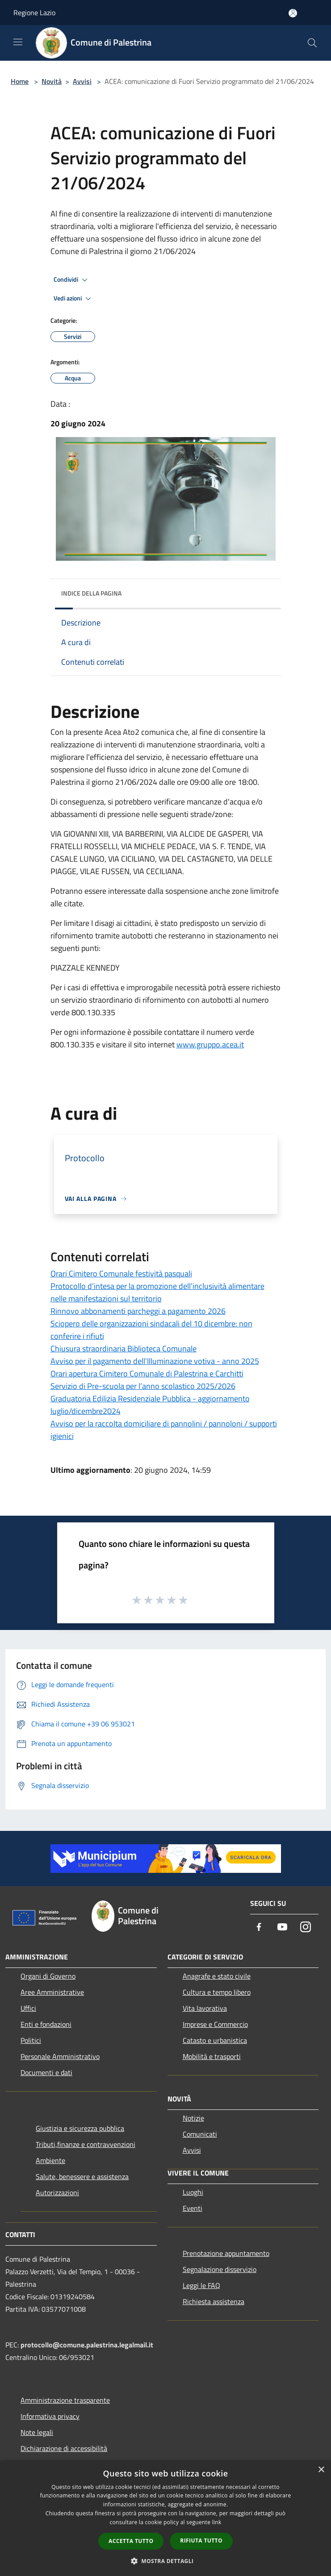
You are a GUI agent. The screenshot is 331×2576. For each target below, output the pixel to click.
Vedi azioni (74, 298)
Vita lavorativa (205, 2008)
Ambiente (50, 2160)
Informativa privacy (50, 2416)
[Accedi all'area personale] (293, 13)
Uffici (28, 2008)
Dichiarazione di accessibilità (64, 2448)
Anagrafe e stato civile (217, 1976)
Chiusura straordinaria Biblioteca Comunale (123, 1348)
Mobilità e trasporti (212, 2056)
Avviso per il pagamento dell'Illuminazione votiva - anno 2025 (154, 1361)
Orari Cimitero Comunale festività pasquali (121, 1273)
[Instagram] (305, 1927)
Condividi (72, 280)
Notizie (193, 2118)
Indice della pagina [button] (91, 593)
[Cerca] (312, 43)
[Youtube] (282, 1927)
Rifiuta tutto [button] (201, 2540)
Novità (52, 81)
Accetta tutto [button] (131, 2541)
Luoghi (193, 2192)
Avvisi (82, 81)
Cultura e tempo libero (217, 1992)
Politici (31, 2040)
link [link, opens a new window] (217, 2522)
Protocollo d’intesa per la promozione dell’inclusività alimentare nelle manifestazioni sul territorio (157, 1292)
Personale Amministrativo (60, 2056)
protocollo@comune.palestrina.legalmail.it (87, 2344)
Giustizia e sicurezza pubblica (80, 2128)
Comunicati (200, 2134)
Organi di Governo (48, 1976)
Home (20, 81)
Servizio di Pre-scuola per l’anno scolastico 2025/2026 (142, 1386)
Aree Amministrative (52, 1992)
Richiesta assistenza (213, 2301)
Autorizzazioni (57, 2192)
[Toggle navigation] (18, 42)
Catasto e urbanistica (215, 2040)
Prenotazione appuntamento (226, 2253)
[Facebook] (259, 1927)
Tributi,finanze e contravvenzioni (85, 2144)
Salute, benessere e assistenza (82, 2176)
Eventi (192, 2208)
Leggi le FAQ (201, 2285)
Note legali (37, 2432)
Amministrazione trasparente (65, 2400)
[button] (166, 2560)
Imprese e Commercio (215, 2024)
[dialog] (165, 2518)
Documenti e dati (46, 2072)
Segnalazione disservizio (219, 2269)
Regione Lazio (34, 12)
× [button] (321, 2470)
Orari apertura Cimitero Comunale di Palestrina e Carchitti (146, 1373)
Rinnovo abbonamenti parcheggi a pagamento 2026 (138, 1311)
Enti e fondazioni (46, 2024)
